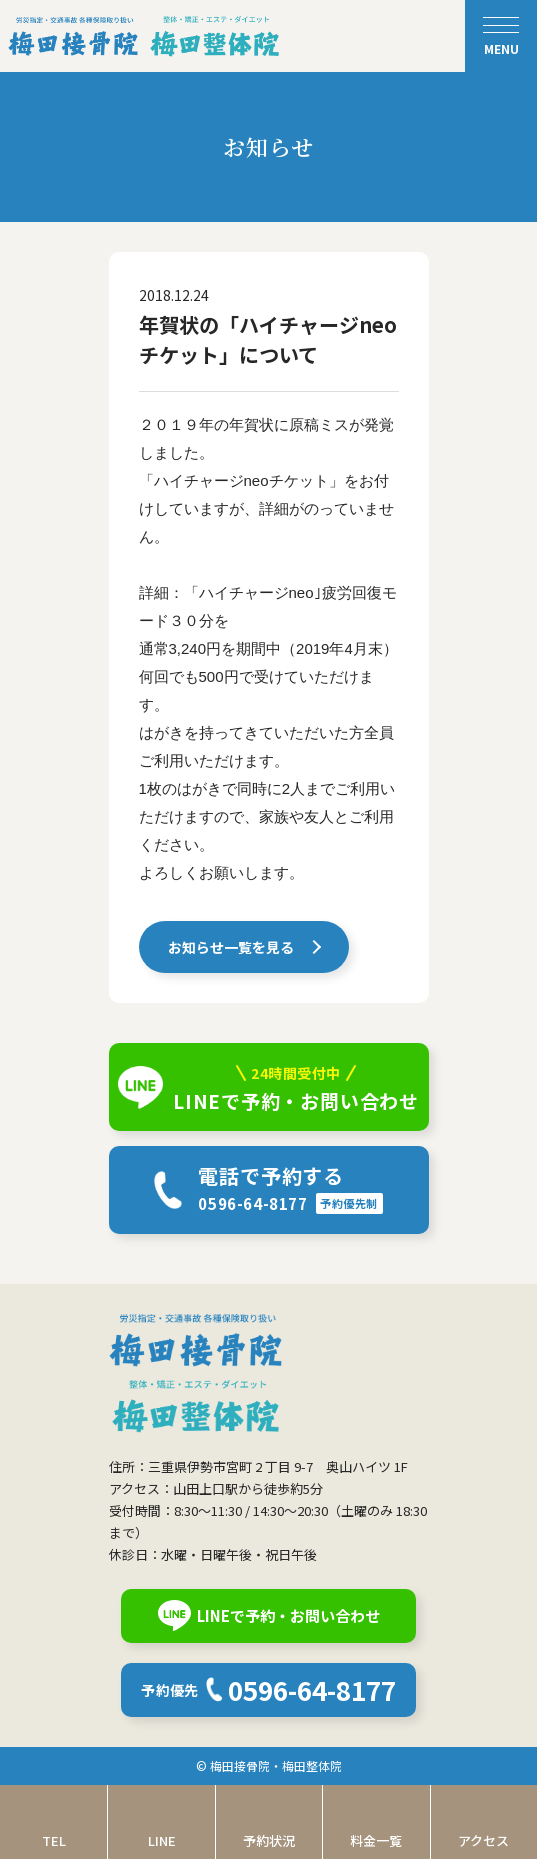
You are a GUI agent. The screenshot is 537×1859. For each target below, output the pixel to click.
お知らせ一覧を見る (231, 947)
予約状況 (269, 1840)
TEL (54, 1840)
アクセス (483, 1840)
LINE (162, 1840)
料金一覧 (376, 1840)
